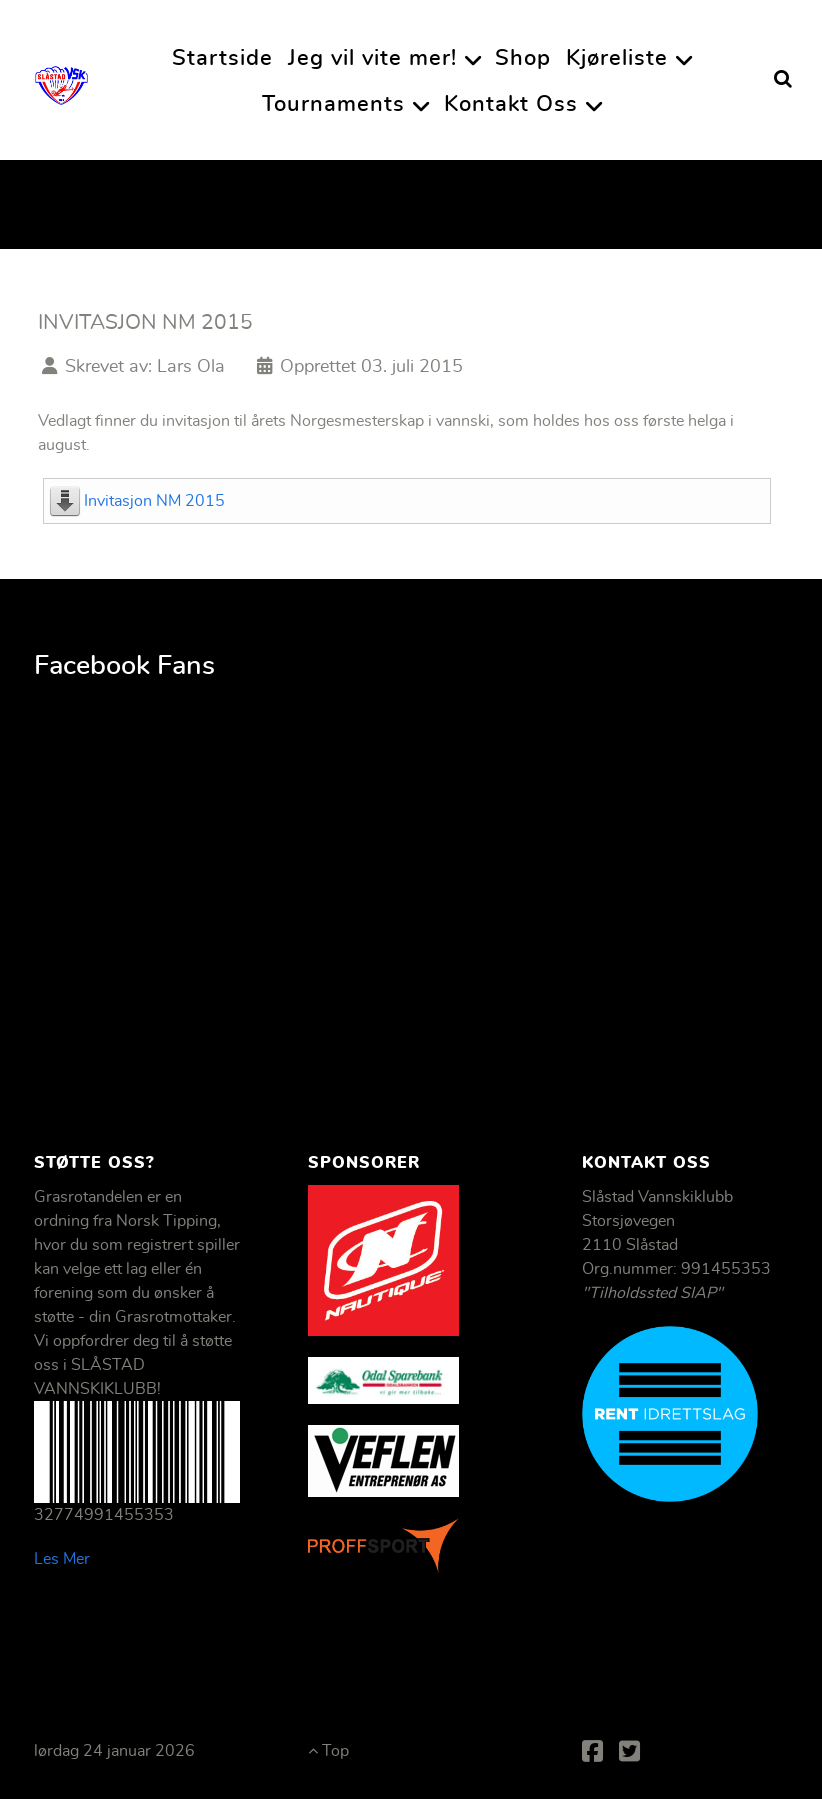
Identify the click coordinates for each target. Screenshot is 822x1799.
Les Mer (62, 1559)
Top (328, 1751)
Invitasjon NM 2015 (154, 501)
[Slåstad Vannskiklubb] (61, 79)
